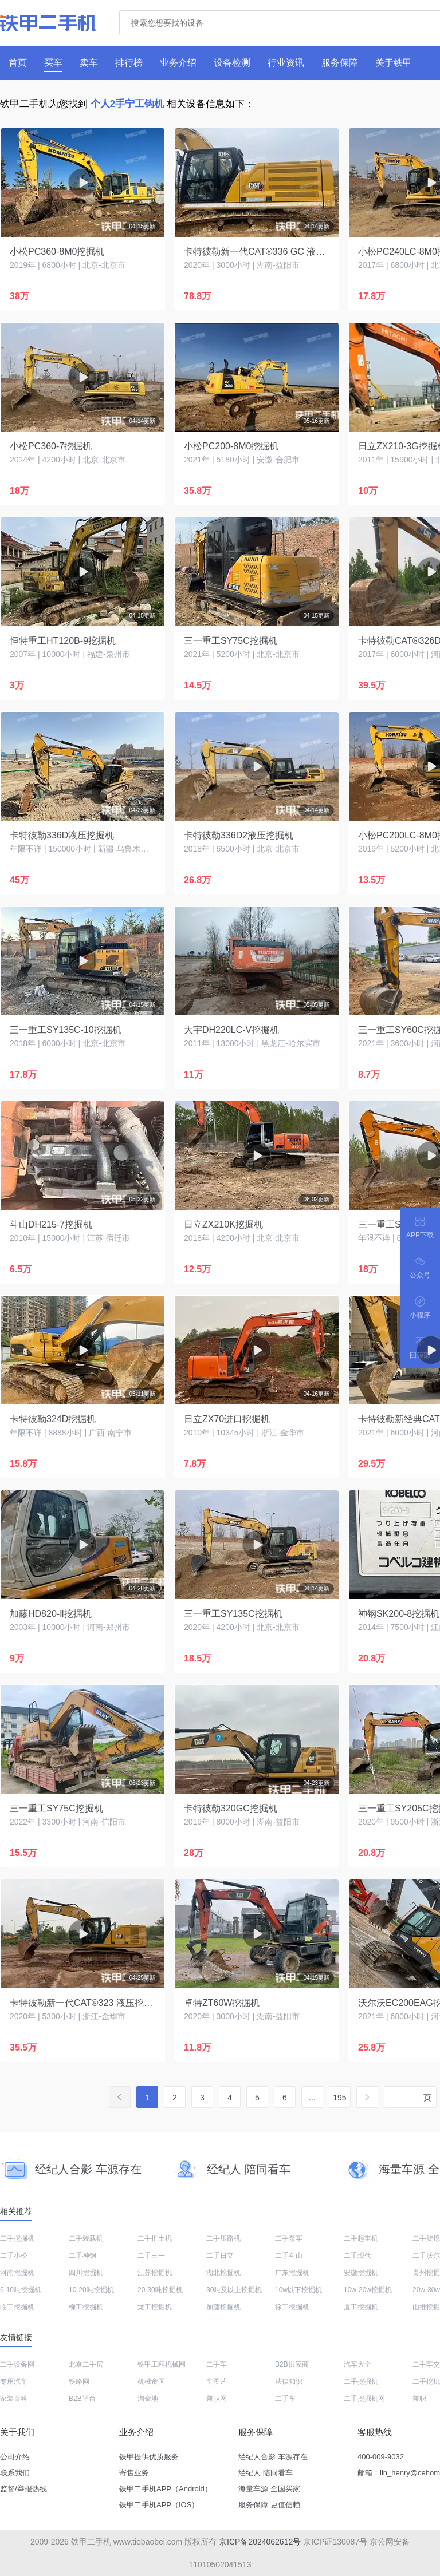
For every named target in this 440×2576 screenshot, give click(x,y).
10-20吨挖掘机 (91, 2290)
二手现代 (357, 2255)
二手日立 (220, 2255)
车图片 (216, 2381)
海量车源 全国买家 (269, 2488)
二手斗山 (288, 2255)
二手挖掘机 (17, 2238)
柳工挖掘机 (86, 2307)
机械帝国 (151, 2381)
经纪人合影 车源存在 (273, 2456)
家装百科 (14, 2399)
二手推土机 (155, 2238)
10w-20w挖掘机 (368, 2290)
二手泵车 (288, 2238)
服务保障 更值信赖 (269, 2504)
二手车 (216, 2364)
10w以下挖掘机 (298, 2290)
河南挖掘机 (17, 2273)
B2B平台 (82, 2399)
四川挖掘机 (86, 2273)
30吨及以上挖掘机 (234, 2290)
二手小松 (14, 2255)
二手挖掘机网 (364, 2399)
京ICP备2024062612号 (260, 2541)
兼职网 (216, 2399)
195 (339, 2097)
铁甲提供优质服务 (149, 2456)
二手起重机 (361, 2238)
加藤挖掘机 (223, 2307)
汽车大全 (357, 2364)
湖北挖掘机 (223, 2273)
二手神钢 (82, 2255)
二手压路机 (223, 2238)
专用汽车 (14, 2381)
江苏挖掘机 (155, 2273)
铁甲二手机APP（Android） (165, 2488)
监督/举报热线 (23, 2488)
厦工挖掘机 (361, 2307)
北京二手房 (86, 2364)
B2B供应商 (292, 2364)
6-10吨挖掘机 (20, 2290)
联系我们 (15, 2472)
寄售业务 (134, 2472)
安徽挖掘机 (361, 2273)
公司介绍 (15, 2456)
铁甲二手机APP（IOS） (159, 2504)
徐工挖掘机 (292, 2307)
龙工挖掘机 (155, 2307)
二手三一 (151, 2255)
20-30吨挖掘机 (160, 2290)
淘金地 (148, 2399)
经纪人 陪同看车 (265, 2472)
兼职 (419, 2399)
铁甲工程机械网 (162, 2364)
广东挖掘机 (292, 2273)
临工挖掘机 (17, 2307)
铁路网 (79, 2381)
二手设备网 (17, 2364)
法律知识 (288, 2381)
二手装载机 (86, 2238)
